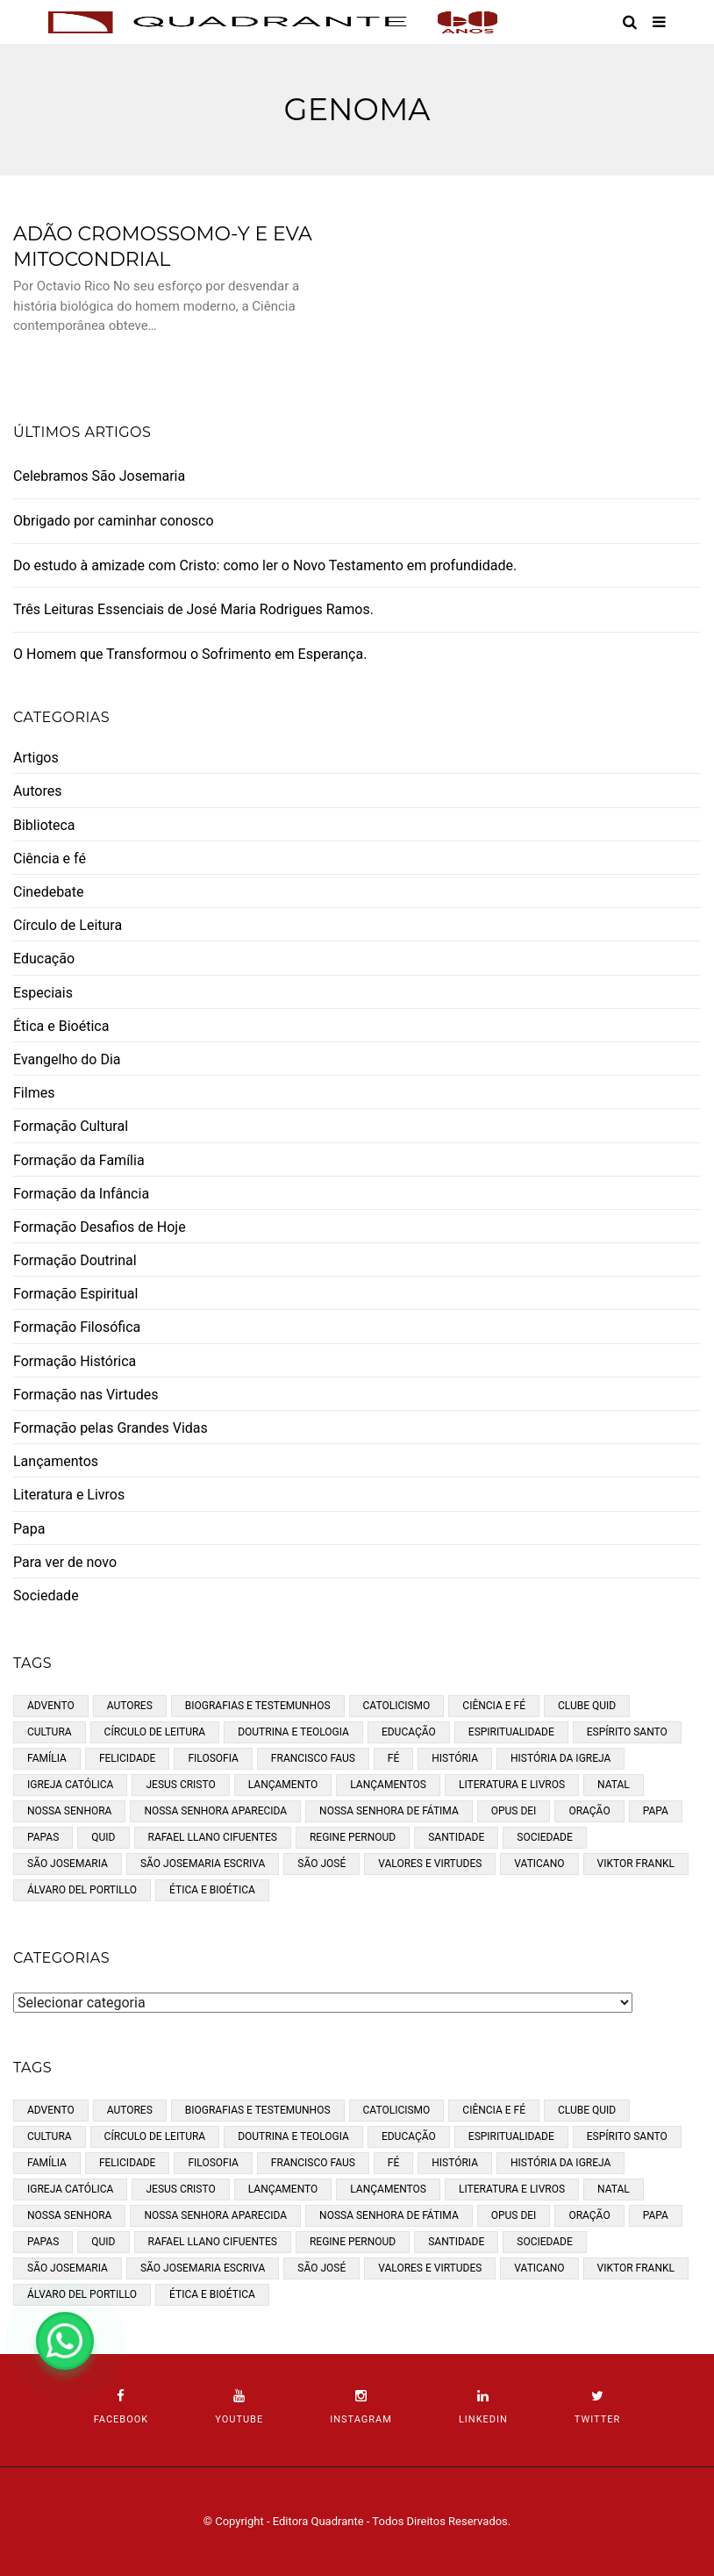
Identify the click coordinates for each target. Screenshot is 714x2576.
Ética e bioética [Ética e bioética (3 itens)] (212, 1890)
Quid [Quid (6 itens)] (103, 1837)
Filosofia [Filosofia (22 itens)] (213, 1758)
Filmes (33, 1092)
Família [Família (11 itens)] (47, 1758)
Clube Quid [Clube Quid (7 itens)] (587, 1705)
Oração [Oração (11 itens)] (589, 1811)
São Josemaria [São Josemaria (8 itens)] (67, 1863)
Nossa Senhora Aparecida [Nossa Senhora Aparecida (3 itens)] (215, 1811)
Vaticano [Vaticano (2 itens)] (539, 1863)
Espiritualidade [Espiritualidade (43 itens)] (511, 1732)
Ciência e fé (49, 858)
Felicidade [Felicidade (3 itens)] (127, 1758)
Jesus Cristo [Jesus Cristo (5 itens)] (180, 1784)
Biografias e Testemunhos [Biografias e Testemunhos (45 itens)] (258, 1705)
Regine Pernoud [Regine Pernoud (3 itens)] (353, 1837)
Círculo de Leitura (67, 925)
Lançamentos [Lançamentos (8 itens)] (388, 1784)
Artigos (36, 757)
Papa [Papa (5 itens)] (655, 1811)
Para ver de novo (65, 1562)
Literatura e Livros (69, 1494)
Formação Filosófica (76, 1327)
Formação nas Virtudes (86, 1394)
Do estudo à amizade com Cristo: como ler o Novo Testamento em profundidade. (265, 565)
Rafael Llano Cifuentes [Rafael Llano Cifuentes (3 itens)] (212, 1837)
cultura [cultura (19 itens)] (49, 1732)
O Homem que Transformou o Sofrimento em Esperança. (190, 654)
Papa (29, 1529)
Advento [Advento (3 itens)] (51, 1705)
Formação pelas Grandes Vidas (110, 1428)
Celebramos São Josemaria (99, 476)
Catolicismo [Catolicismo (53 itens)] (397, 1705)
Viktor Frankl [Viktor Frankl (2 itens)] (636, 1863)
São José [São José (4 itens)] (321, 1863)
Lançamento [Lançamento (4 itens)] (283, 1784)
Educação (44, 958)
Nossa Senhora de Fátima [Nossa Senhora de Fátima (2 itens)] (389, 1811)
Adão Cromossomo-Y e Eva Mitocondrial (162, 246)
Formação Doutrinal (75, 1260)
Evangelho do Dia (67, 1059)
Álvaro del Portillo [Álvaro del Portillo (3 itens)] (82, 1890)
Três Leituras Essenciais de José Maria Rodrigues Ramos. (193, 609)
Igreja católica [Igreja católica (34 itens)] (70, 1784)
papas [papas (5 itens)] (43, 1837)
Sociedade (46, 1595)
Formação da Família (79, 1160)
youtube (239, 2407)
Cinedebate (48, 892)
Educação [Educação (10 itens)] (409, 1732)
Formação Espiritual (75, 1293)
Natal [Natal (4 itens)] (613, 1784)
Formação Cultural (70, 1126)
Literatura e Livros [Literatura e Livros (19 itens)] (512, 1784)
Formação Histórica (74, 1361)
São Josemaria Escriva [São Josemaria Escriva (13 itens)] (202, 1863)
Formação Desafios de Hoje (99, 1227)
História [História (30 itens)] (455, 1758)
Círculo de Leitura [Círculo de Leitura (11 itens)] (155, 1732)
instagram (361, 2407)
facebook (121, 2407)
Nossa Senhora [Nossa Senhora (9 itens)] (69, 1811)
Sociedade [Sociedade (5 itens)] (545, 1837)
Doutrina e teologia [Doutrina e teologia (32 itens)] (293, 1732)
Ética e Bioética (61, 1026)
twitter (597, 2407)
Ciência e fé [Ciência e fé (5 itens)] (493, 1705)
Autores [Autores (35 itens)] (130, 1705)
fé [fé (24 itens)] (393, 1758)
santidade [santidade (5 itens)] (456, 1837)
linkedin (483, 2407)
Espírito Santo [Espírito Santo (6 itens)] (627, 1732)
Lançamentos (55, 1461)
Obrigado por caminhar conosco (113, 520)
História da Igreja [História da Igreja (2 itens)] (560, 1758)
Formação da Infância (81, 1193)
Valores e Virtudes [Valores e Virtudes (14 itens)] (430, 1863)
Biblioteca (44, 825)
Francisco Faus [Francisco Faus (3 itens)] (313, 1758)
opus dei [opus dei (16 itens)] (514, 1811)
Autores (37, 791)
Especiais (43, 992)
